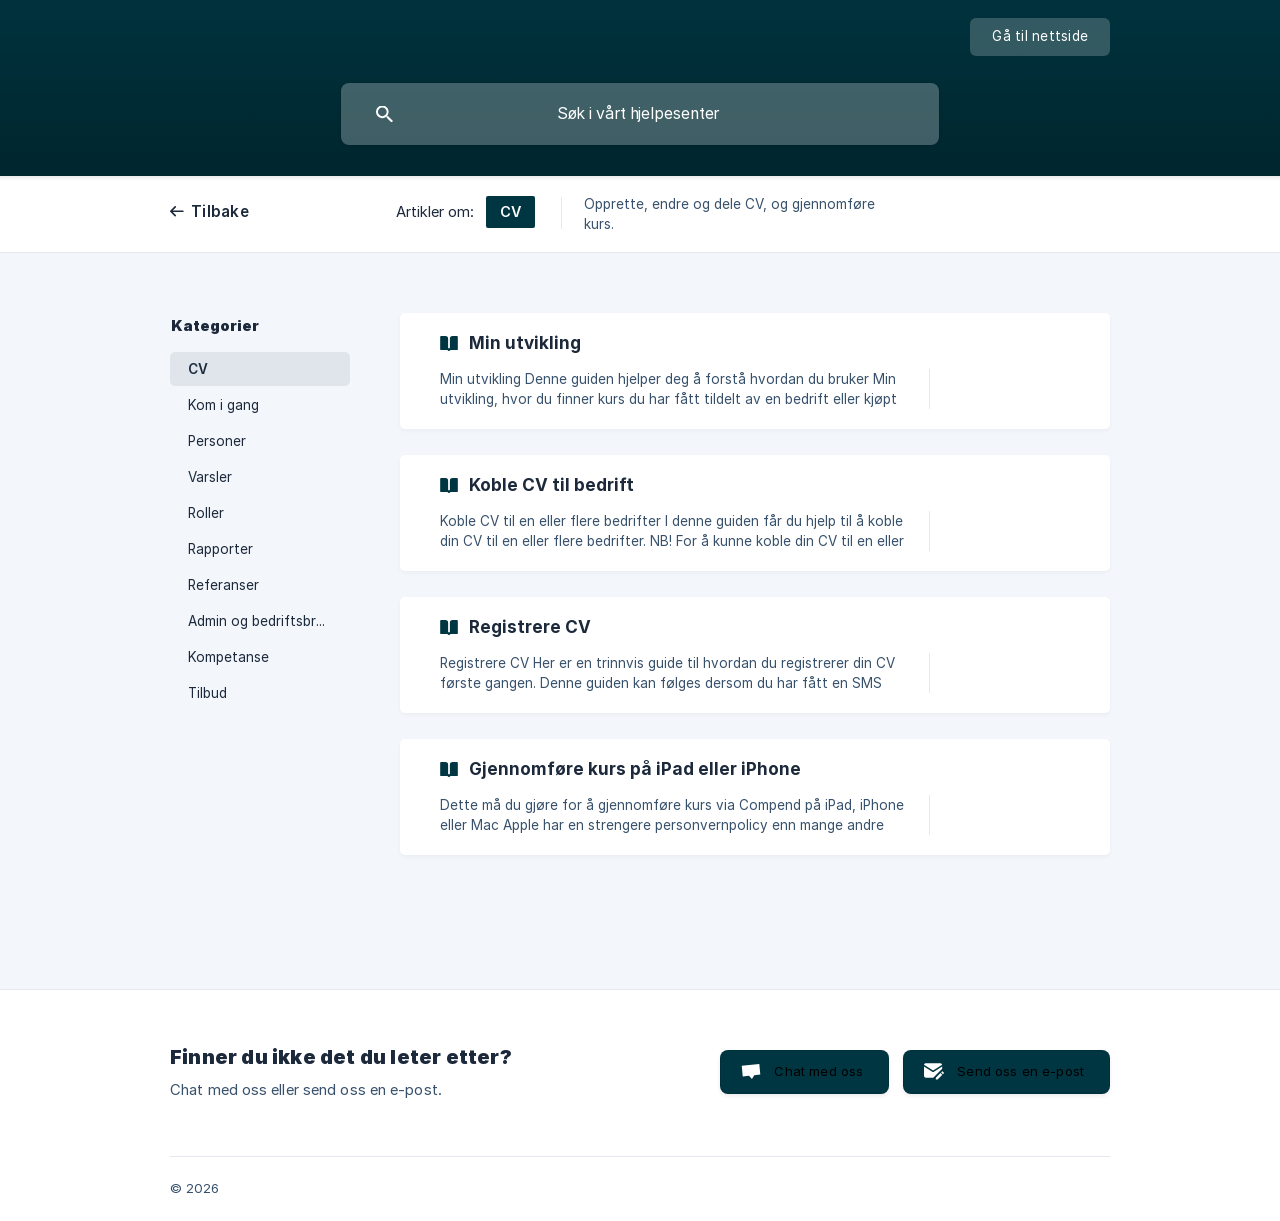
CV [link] (198, 369)
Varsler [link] (210, 477)
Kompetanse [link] (228, 657)
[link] (755, 371)
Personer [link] (217, 441)
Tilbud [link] (207, 693)
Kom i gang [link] (223, 405)
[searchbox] (640, 114)
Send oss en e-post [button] (1020, 1071)
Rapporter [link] (220, 549)
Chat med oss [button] (818, 1071)
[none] (1040, 37)
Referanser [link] (223, 585)
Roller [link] (206, 513)
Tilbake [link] (220, 211)
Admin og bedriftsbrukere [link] (269, 621)
